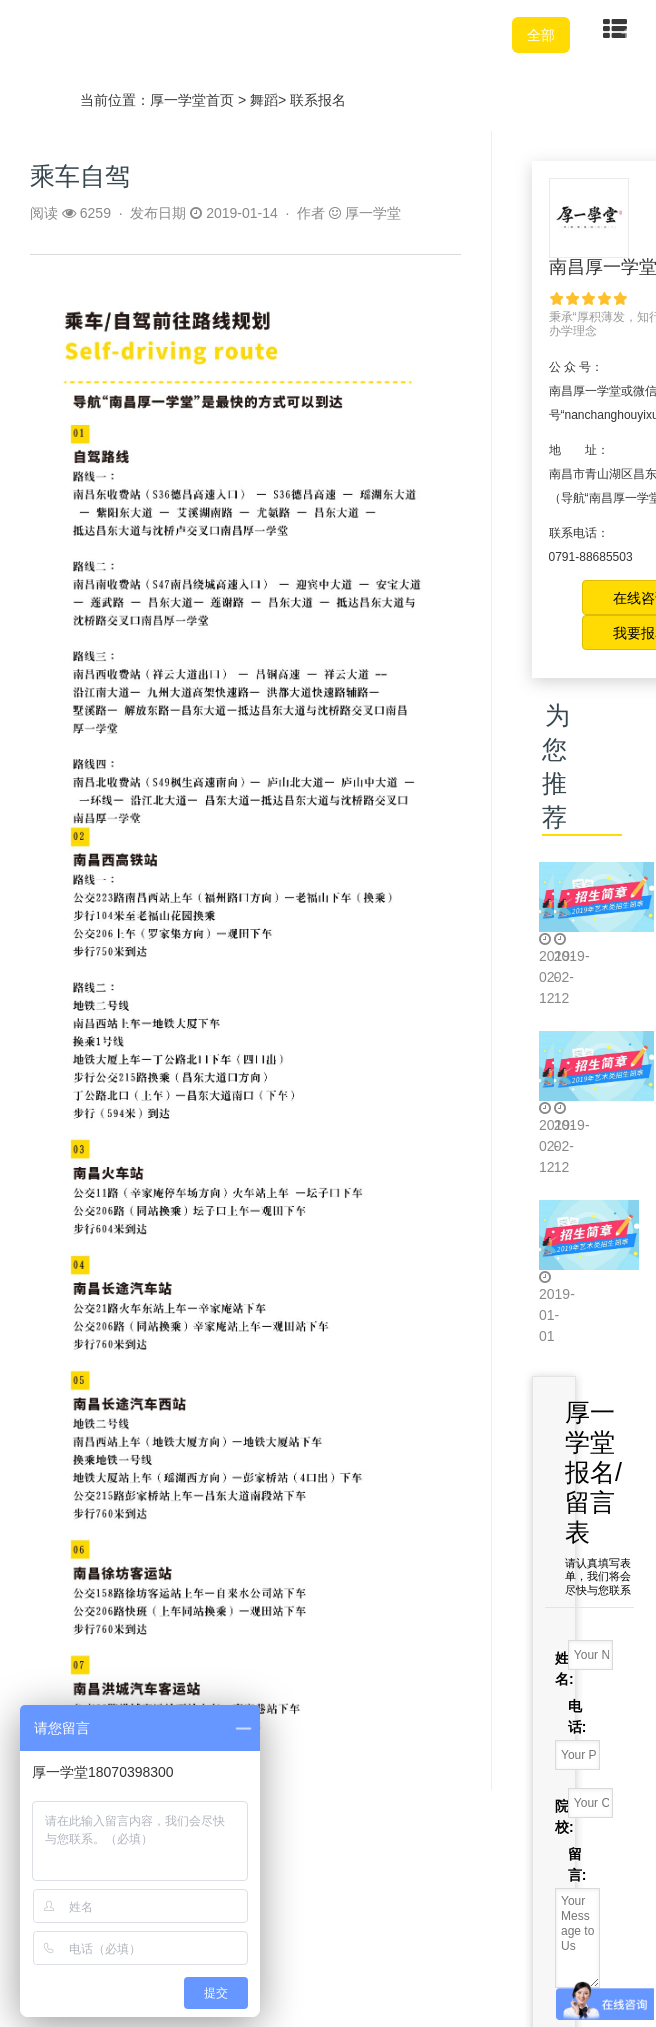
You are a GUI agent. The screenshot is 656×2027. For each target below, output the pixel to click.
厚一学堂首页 (192, 100)
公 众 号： (576, 367)
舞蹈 (264, 100)
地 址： (579, 450)
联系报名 (318, 100)
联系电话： (579, 533)
